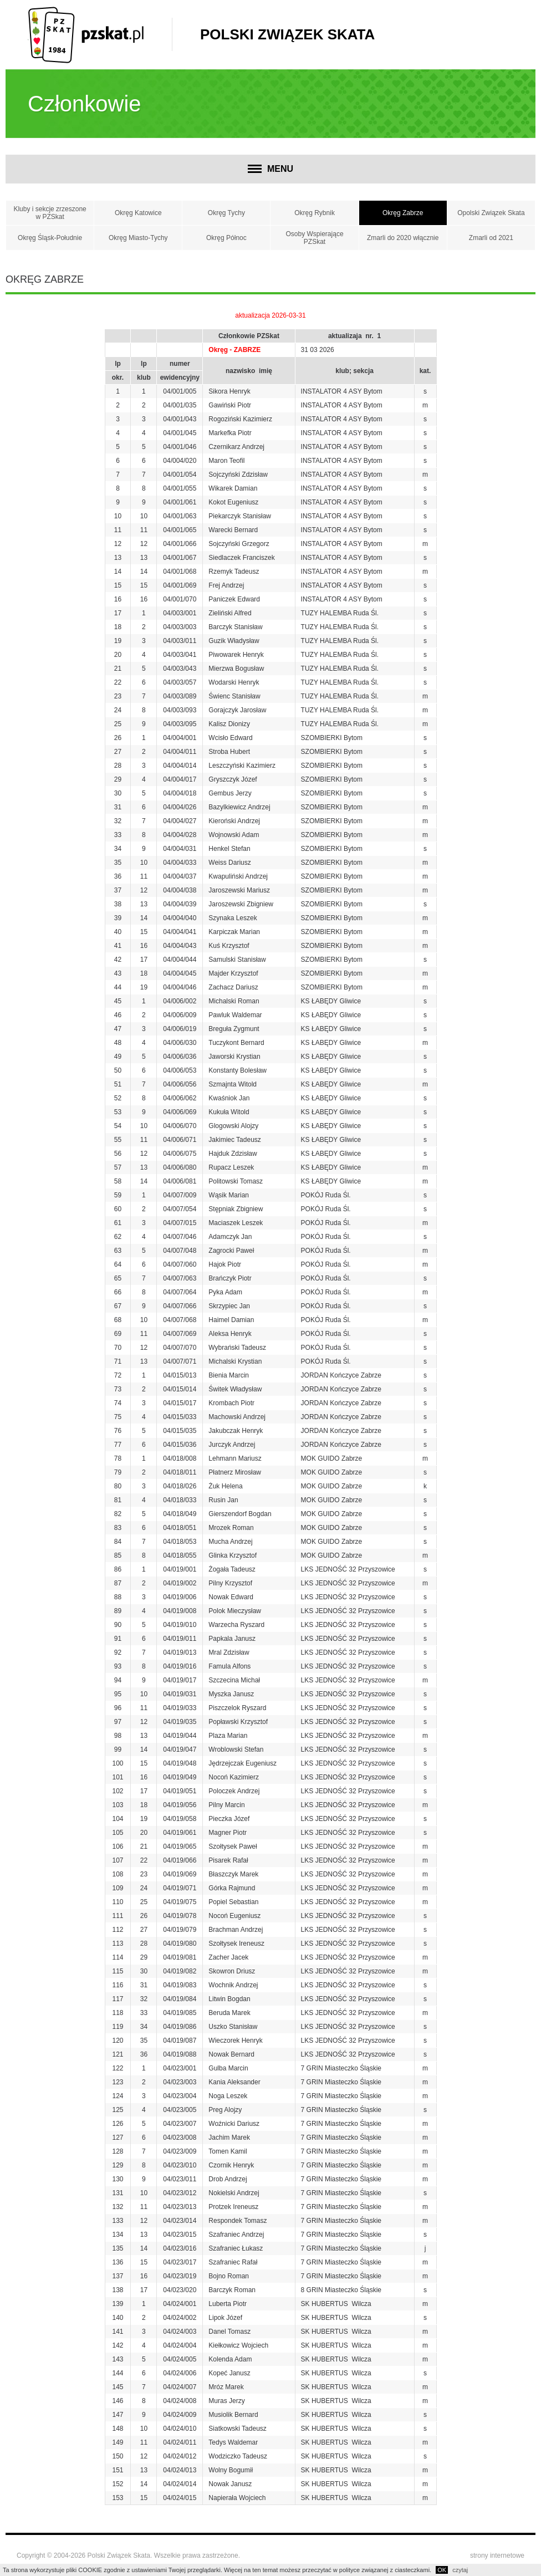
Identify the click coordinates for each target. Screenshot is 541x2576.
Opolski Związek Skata (490, 213)
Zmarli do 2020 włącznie (402, 238)
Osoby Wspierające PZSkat (315, 238)
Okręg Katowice (138, 213)
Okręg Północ (226, 238)
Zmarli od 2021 (491, 238)
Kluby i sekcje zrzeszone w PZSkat (49, 213)
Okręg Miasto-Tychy (138, 238)
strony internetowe (497, 2555)
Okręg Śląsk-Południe (50, 238)
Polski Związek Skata (287, 34)
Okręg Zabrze (402, 213)
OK (441, 2570)
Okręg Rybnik (314, 213)
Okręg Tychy (226, 213)
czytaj (460, 2570)
